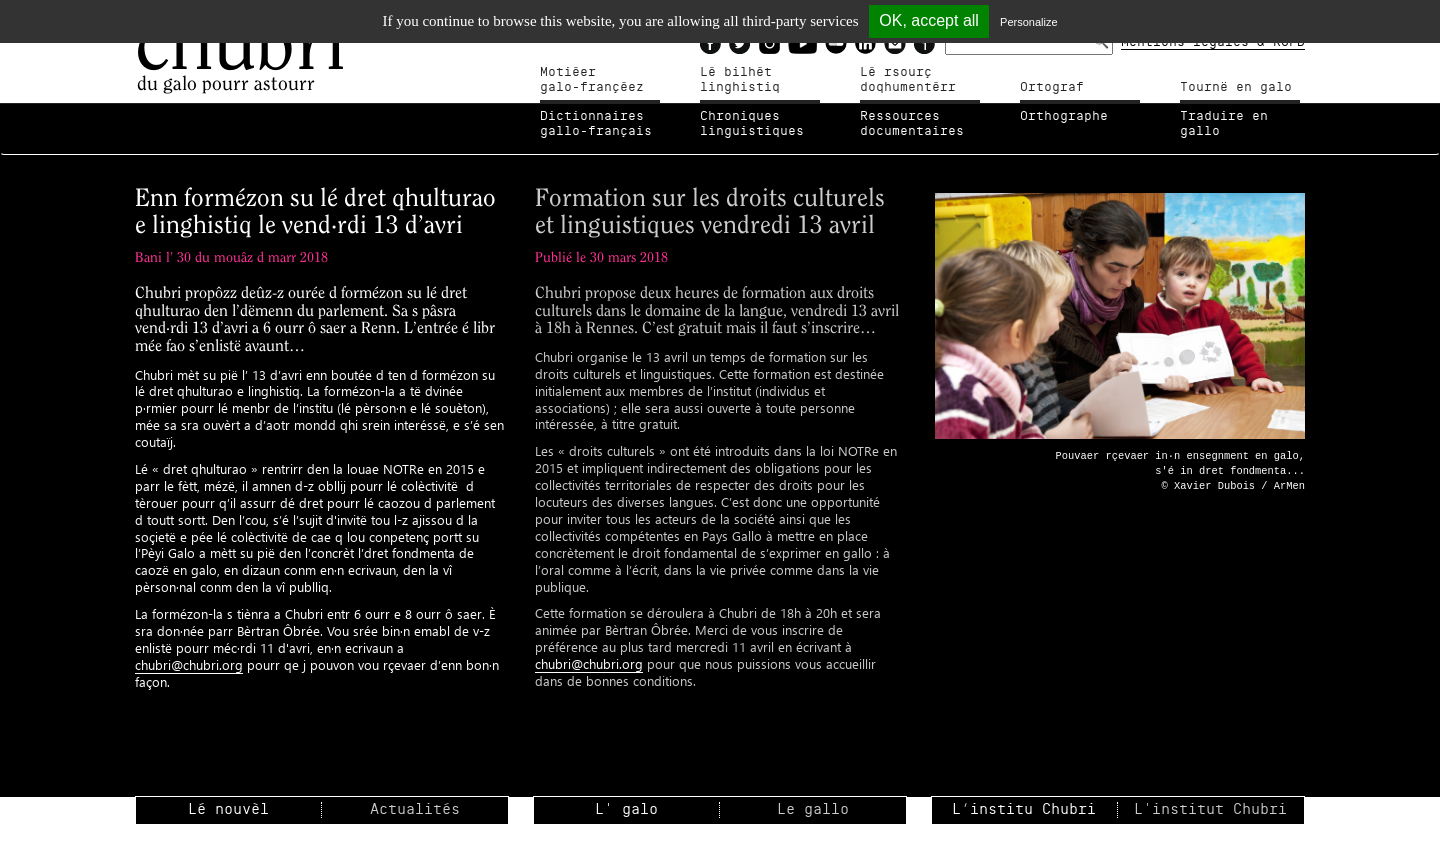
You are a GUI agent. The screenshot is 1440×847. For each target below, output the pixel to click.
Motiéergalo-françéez (592, 80)
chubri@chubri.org (189, 664)
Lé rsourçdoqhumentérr (908, 80)
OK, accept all (929, 20)
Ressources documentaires (912, 124)
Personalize (1028, 22)
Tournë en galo (1236, 87)
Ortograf (1052, 87)
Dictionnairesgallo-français (596, 124)
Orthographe (1064, 116)
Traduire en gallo (1224, 124)
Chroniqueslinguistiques (752, 124)
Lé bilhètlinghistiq (740, 80)
